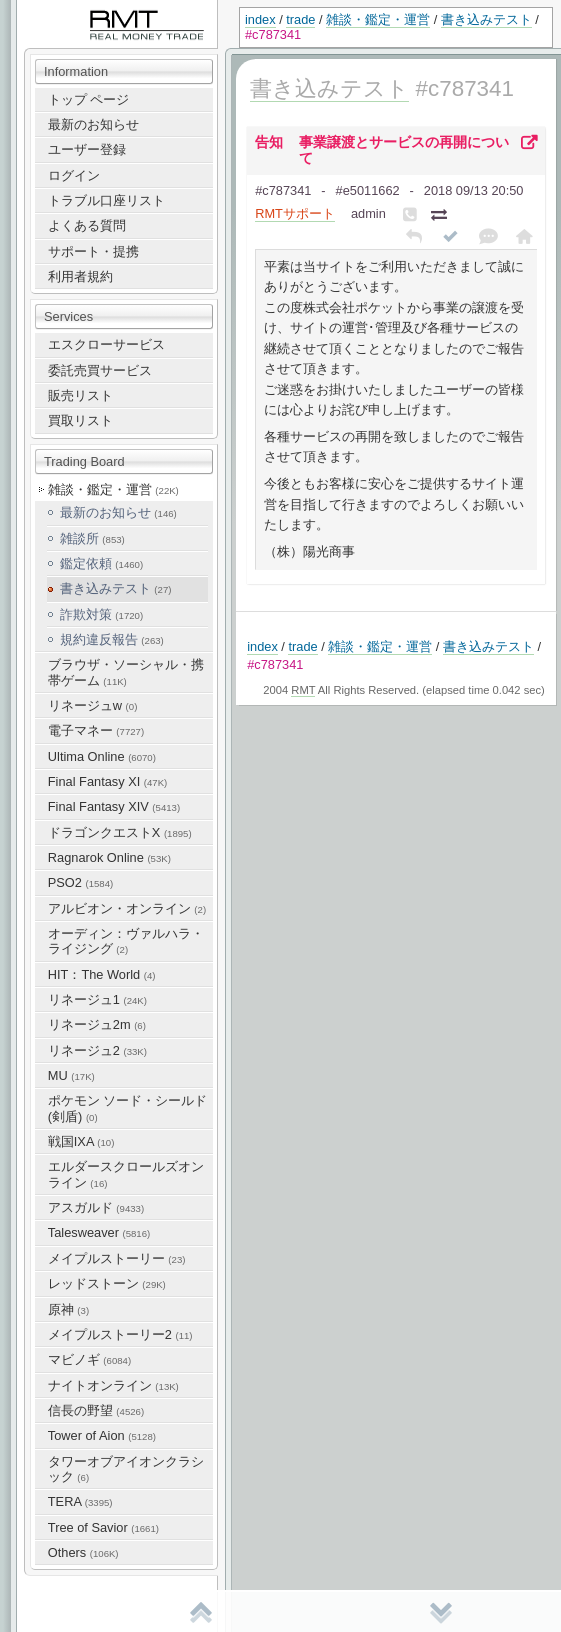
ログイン (74, 175)
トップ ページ (89, 99)
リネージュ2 (97, 1050)
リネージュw (93, 705)
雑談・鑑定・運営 (378, 19)
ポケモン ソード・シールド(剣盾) (128, 1108)
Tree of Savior (103, 1527)
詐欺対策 (101, 614)
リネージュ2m (97, 1024)
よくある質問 (87, 225)
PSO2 (80, 882)
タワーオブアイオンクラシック (126, 1469)
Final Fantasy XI (107, 781)
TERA (80, 1501)
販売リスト (80, 395)
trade (300, 19)
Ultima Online (102, 756)
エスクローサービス (106, 344)
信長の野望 (96, 1410)
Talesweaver (99, 1232)
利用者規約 (80, 276)
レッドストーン (107, 1283)
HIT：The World (102, 974)
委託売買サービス (100, 370)
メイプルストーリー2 (120, 1334)
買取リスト (80, 420)
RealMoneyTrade (66, 9)
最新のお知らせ (93, 124)
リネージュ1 (97, 999)
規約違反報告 (112, 639)
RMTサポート (295, 213)
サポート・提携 (93, 251)
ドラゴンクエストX (120, 832)
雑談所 (92, 538)
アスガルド (96, 1207)
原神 (68, 1309)
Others (83, 1552)
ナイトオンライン (113, 1385)
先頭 (201, 1612)
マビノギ (89, 1359)
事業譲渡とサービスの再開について (404, 150)
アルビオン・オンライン (127, 908)
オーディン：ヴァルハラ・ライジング (126, 941)
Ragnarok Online (109, 857)
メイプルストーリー (117, 1258)
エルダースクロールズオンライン (126, 1174)
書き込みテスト (486, 19)
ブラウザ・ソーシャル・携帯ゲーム (126, 672)
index (260, 19)
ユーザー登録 (87, 149)
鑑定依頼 (101, 563)
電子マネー (96, 730)
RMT (303, 690)
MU (71, 1075)
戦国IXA (81, 1141)
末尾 (441, 1612)
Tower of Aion (102, 1435)
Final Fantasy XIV (114, 806)
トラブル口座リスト (106, 200)
